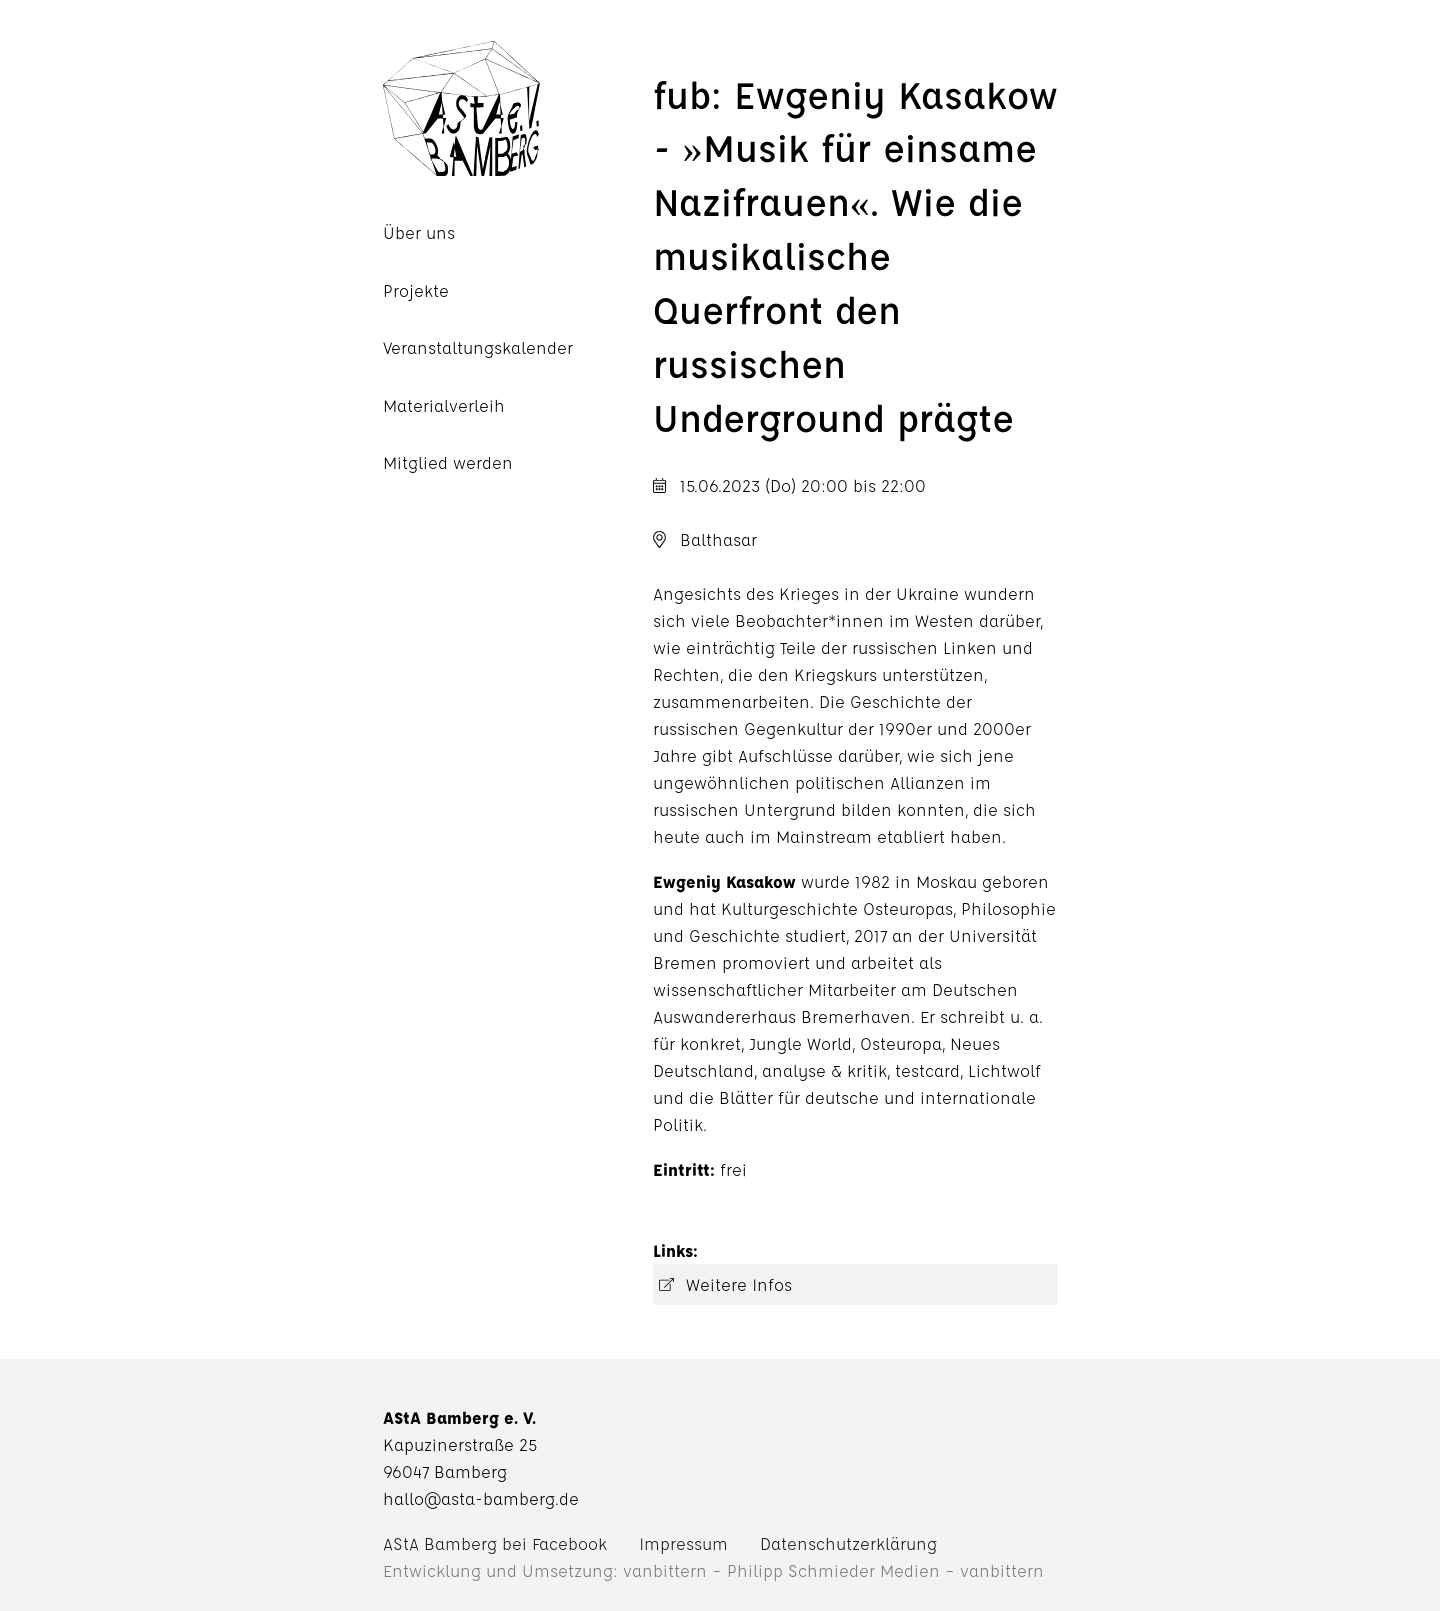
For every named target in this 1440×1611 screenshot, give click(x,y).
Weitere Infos (739, 1284)
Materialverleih (444, 405)
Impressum (683, 1543)
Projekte (416, 290)
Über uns (419, 232)
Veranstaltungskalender (478, 347)
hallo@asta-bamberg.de (481, 1498)
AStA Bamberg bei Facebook (495, 1543)
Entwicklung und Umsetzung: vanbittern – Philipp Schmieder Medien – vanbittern (713, 1570)
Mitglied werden (448, 462)
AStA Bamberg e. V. (518, 108)
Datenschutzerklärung (848, 1543)
